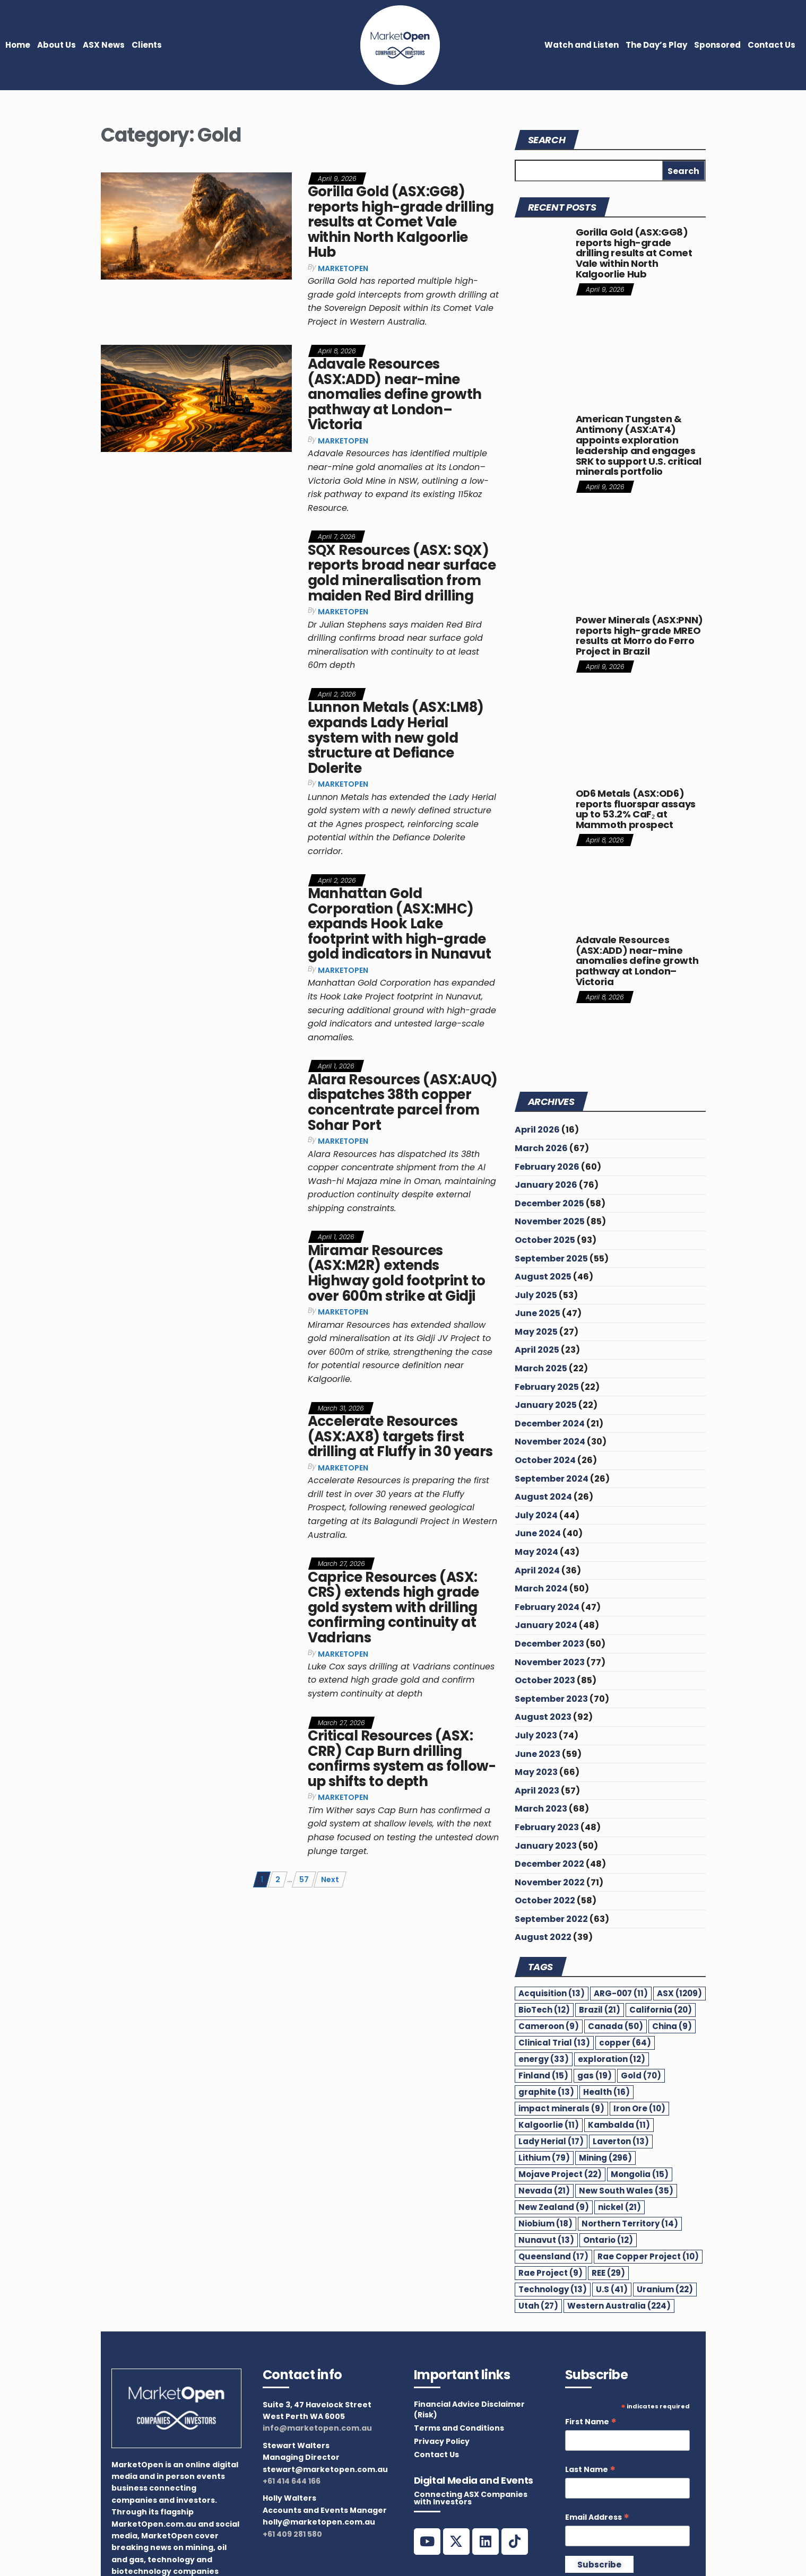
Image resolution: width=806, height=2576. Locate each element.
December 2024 (550, 1423)
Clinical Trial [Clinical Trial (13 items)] (554, 2042)
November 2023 (550, 1662)
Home (17, 44)
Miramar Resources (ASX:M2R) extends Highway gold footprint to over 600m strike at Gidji (397, 1273)
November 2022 (550, 1882)
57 (304, 1879)
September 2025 (551, 1258)
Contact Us (771, 44)
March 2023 (541, 1809)
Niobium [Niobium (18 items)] (545, 2223)
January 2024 (546, 1625)
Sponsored (717, 44)
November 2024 (550, 1441)
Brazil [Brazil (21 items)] (599, 2009)
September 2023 (551, 1699)
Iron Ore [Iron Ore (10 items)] (639, 2108)
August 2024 (543, 1497)
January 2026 (546, 1185)
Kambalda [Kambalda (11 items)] (619, 2124)
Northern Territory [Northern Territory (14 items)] (630, 2223)
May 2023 (536, 1772)
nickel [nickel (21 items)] (619, 2207)
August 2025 (543, 1276)
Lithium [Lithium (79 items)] (544, 2157)
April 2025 (537, 1350)
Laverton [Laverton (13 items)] (621, 2141)
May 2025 (536, 1332)
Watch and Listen (581, 44)
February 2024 (547, 1607)
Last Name (590, 2469)
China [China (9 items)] (672, 2026)
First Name (591, 2422)
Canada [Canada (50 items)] (615, 2026)
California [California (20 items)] (660, 2009)
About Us (56, 44)
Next (330, 1879)
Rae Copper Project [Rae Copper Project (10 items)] (648, 2256)
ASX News (104, 44)
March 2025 (541, 1368)
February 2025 (547, 1387)
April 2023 (537, 1791)
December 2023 (549, 1644)
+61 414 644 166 (291, 2481)
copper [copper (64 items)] (625, 2042)
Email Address (597, 2517)
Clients (147, 44)
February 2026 (547, 1167)
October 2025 (545, 1240)
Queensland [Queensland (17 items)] (553, 2256)
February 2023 (547, 1827)
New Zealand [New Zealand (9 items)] (553, 2207)
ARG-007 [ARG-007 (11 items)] (621, 1993)
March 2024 (541, 1588)
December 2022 (549, 1864)
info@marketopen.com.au (317, 2428)
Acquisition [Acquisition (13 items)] (551, 1993)
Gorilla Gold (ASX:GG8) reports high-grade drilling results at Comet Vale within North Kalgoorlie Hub (401, 222)
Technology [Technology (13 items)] (552, 2289)
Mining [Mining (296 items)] (605, 2157)
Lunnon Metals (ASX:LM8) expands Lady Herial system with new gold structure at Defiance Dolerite (396, 737)
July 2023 (536, 1735)
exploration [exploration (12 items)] (611, 2059)
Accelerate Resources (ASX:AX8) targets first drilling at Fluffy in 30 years (400, 1436)
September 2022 (551, 1919)
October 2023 (545, 1680)
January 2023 (546, 1846)
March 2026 (541, 1148)
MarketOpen (343, 268)
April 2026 (537, 1130)
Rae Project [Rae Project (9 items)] (550, 2272)
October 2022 (545, 1900)
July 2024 (536, 1515)
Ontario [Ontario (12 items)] (608, 2240)
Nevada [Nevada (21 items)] (544, 2190)
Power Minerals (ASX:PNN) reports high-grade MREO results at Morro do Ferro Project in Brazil (639, 635)
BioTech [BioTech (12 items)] (544, 2009)
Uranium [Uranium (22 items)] (665, 2289)
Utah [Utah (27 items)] (538, 2305)
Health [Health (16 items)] (606, 2092)
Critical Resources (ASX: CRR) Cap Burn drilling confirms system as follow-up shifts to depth (402, 1758)
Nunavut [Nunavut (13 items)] (546, 2240)
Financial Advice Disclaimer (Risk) (469, 2409)
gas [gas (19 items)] (594, 2075)
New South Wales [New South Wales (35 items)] (626, 2190)
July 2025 (536, 1295)
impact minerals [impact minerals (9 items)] (561, 2108)
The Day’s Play (656, 44)
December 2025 (549, 1203)
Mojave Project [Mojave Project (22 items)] (560, 2174)
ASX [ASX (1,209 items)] (679, 1993)
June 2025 (537, 1313)
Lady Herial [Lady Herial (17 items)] (551, 2141)
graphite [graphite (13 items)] (546, 2092)
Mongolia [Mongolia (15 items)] (640, 2174)
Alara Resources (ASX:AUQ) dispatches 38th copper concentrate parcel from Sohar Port (403, 1102)
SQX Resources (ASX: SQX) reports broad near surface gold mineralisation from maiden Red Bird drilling (402, 573)
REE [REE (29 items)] (608, 2272)
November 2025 (550, 1221)
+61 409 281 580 (292, 2534)
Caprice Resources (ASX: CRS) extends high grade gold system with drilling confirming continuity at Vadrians (393, 1607)
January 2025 (546, 1405)
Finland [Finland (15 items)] (543, 2075)
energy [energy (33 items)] (543, 2059)
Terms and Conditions (459, 2428)
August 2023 (543, 1717)
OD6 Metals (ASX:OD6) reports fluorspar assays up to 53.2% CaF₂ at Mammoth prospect (636, 809)
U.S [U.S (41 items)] (612, 2289)
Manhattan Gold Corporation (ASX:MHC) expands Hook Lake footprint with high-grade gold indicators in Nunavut (399, 923)
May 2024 (536, 1552)
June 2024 (538, 1533)
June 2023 (537, 1754)
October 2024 (545, 1460)
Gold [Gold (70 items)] (641, 2075)
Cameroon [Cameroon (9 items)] (548, 2026)
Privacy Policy (442, 2441)
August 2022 (543, 1937)
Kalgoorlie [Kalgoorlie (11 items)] (548, 2124)
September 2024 (551, 1479)
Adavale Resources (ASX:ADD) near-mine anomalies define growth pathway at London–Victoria (395, 394)
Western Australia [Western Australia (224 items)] (619, 2305)
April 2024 (537, 1570)
